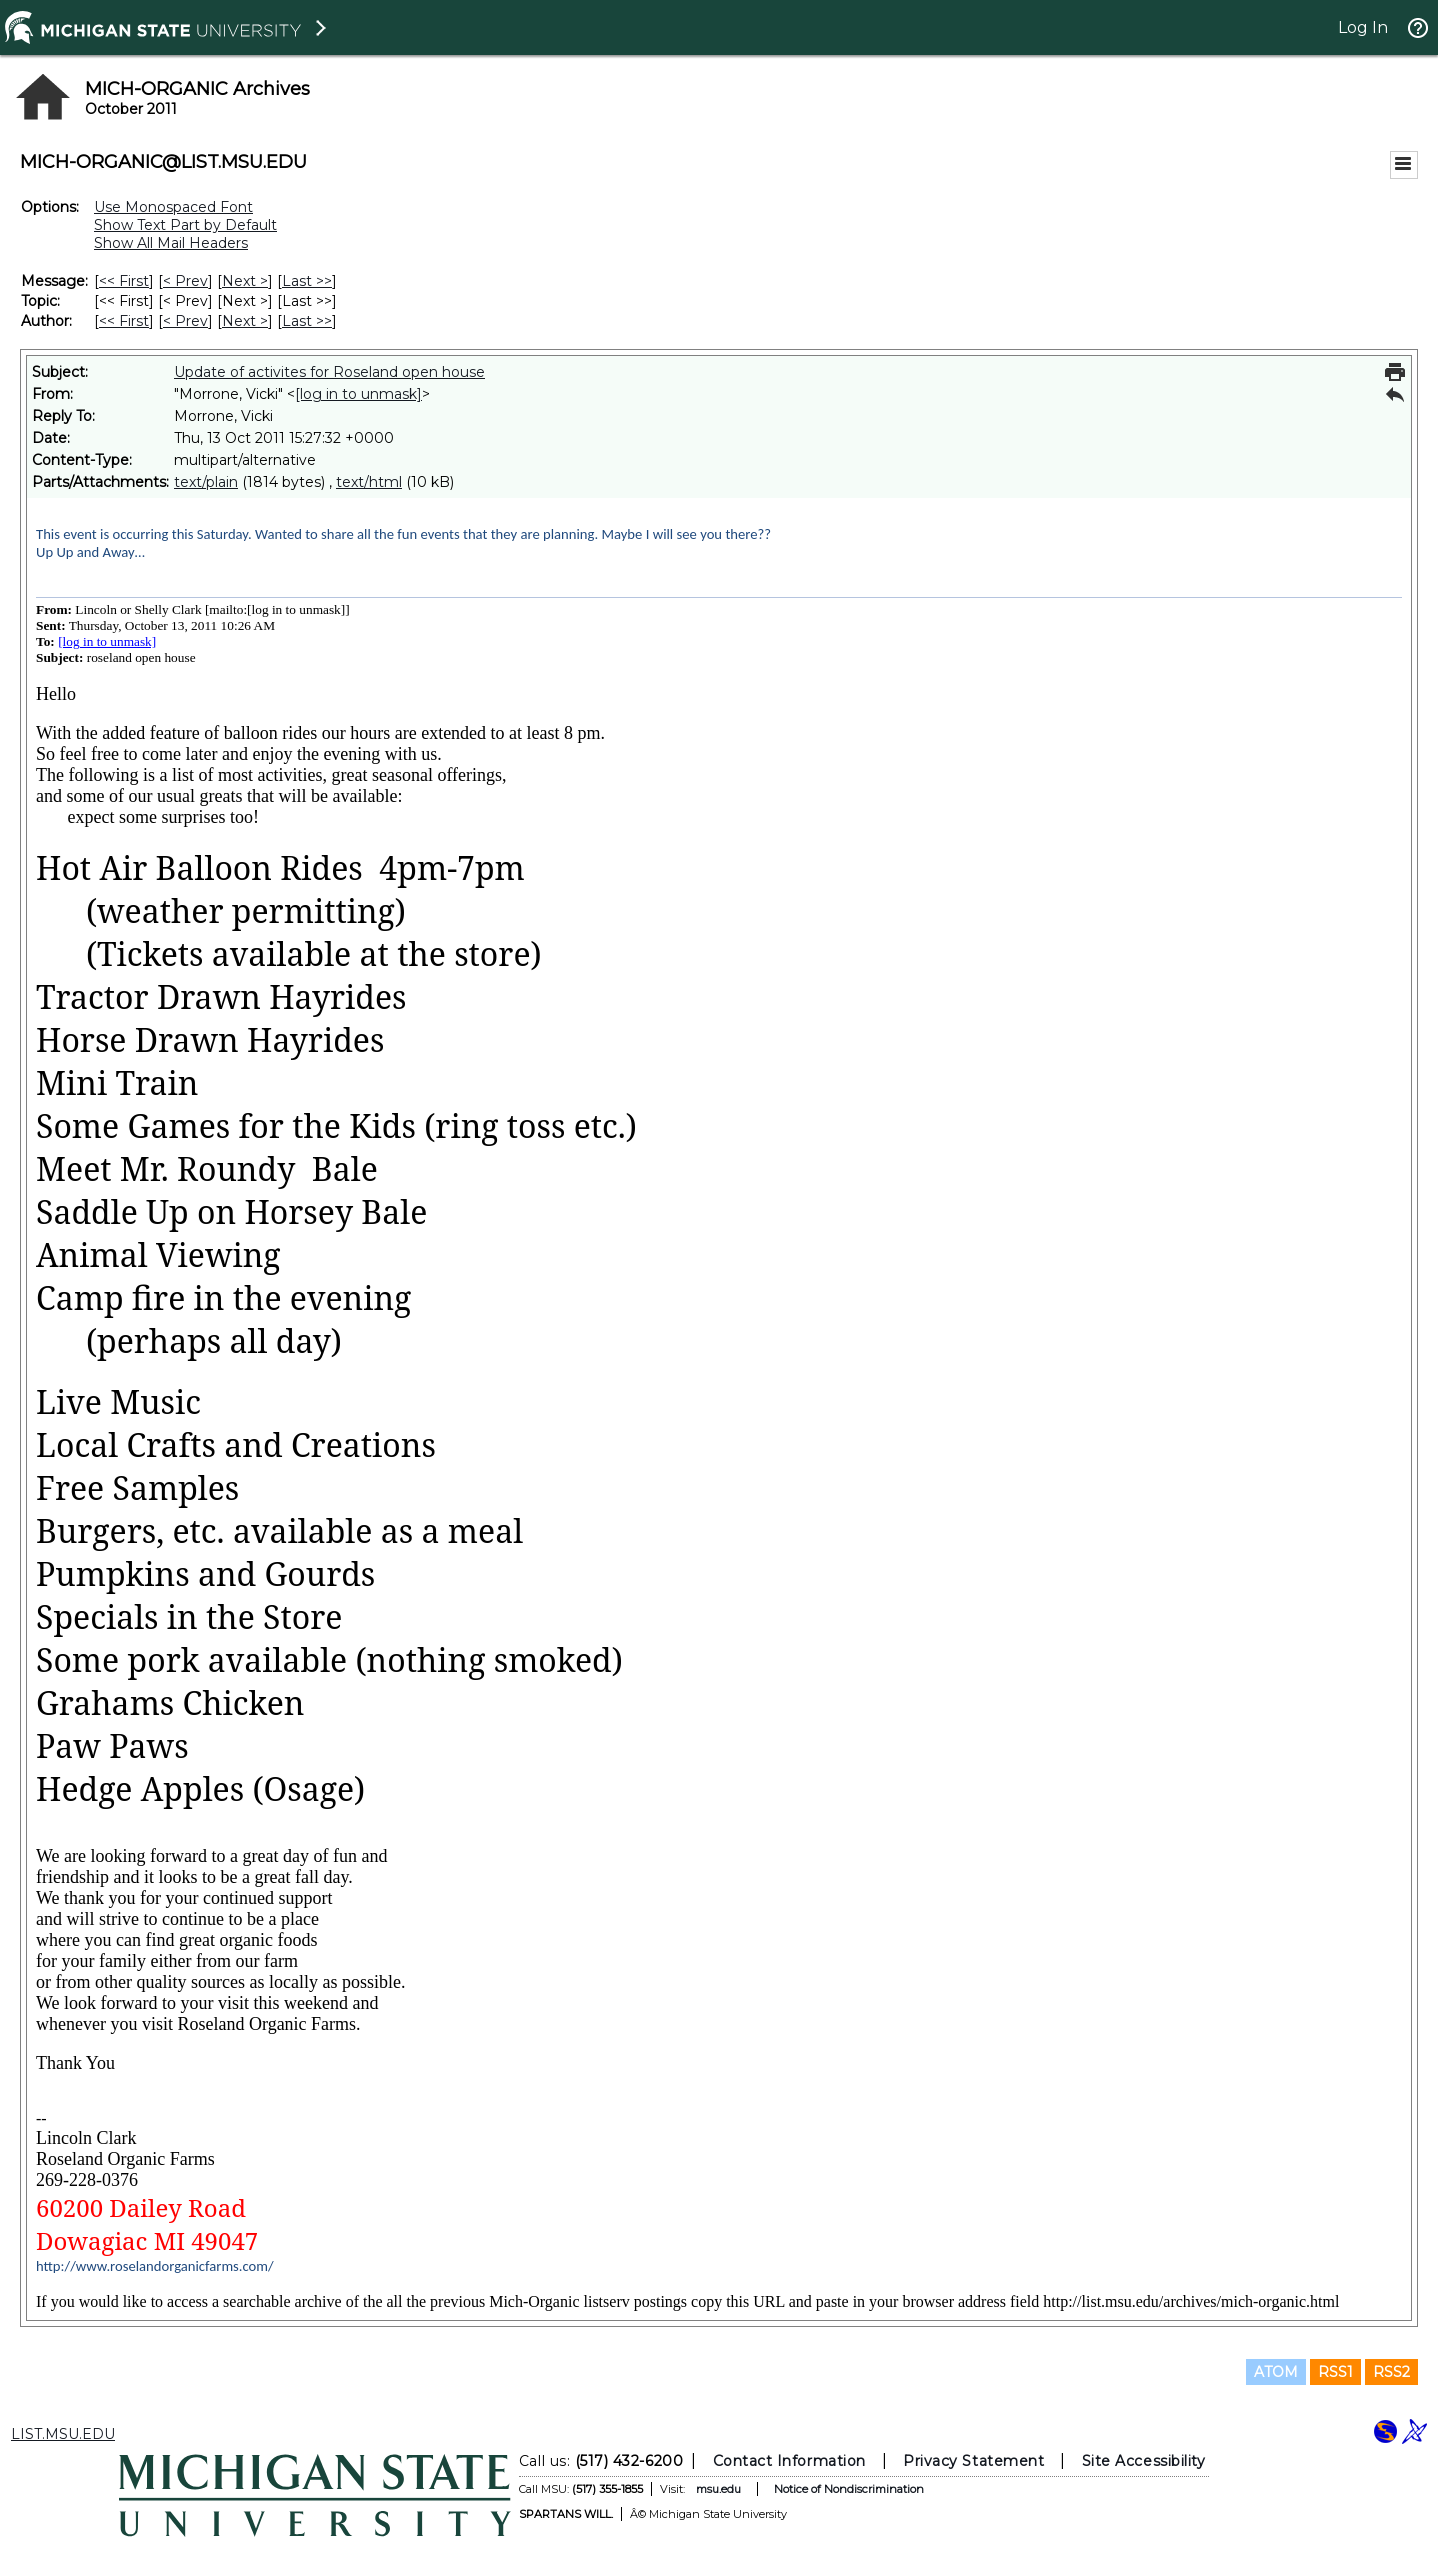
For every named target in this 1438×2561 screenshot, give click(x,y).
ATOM (1276, 2372)
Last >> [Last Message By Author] (307, 321)
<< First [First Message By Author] (124, 321)
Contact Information (789, 2461)
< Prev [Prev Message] (185, 281)
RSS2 (1391, 2372)
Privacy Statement (973, 2461)
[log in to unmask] (358, 394)
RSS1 (1335, 2372)
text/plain (206, 482)
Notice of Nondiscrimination (849, 2489)
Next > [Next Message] (245, 281)
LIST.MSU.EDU (63, 2434)
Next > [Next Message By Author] (245, 321)
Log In (1363, 27)
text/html (369, 482)
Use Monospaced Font (173, 207)
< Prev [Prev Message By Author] (185, 321)
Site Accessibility (1144, 2461)
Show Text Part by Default (185, 225)
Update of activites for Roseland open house (329, 372)
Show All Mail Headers (171, 243)
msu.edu (718, 2489)
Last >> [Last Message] (307, 281)
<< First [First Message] (124, 281)
